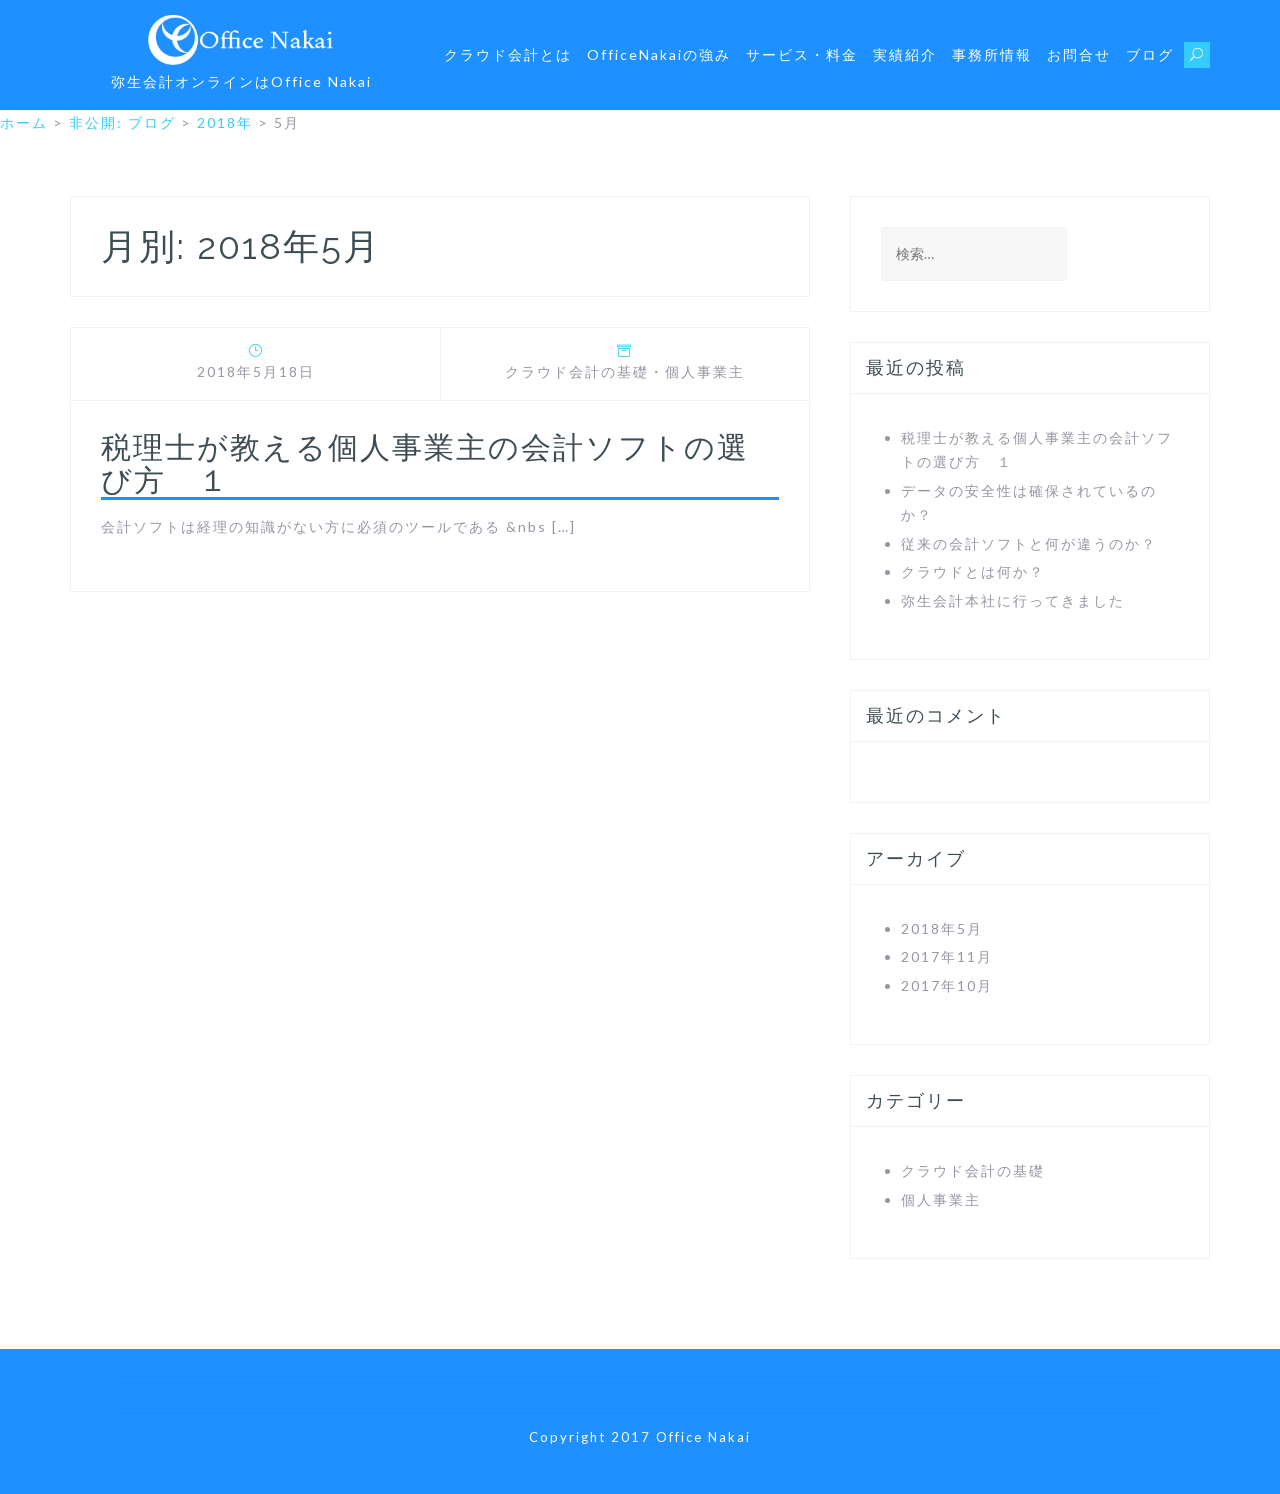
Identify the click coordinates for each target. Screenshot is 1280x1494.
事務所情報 (992, 54)
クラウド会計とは (508, 54)
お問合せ (1079, 54)
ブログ (1150, 54)
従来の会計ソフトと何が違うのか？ (1029, 543)
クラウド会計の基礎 (577, 371)
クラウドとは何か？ (973, 571)
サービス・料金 (802, 54)
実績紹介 (905, 54)
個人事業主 (705, 371)
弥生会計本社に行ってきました (1013, 600)
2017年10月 (947, 985)
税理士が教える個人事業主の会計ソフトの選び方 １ (425, 464)
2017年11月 (947, 956)
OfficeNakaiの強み (659, 54)
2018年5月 (942, 928)
